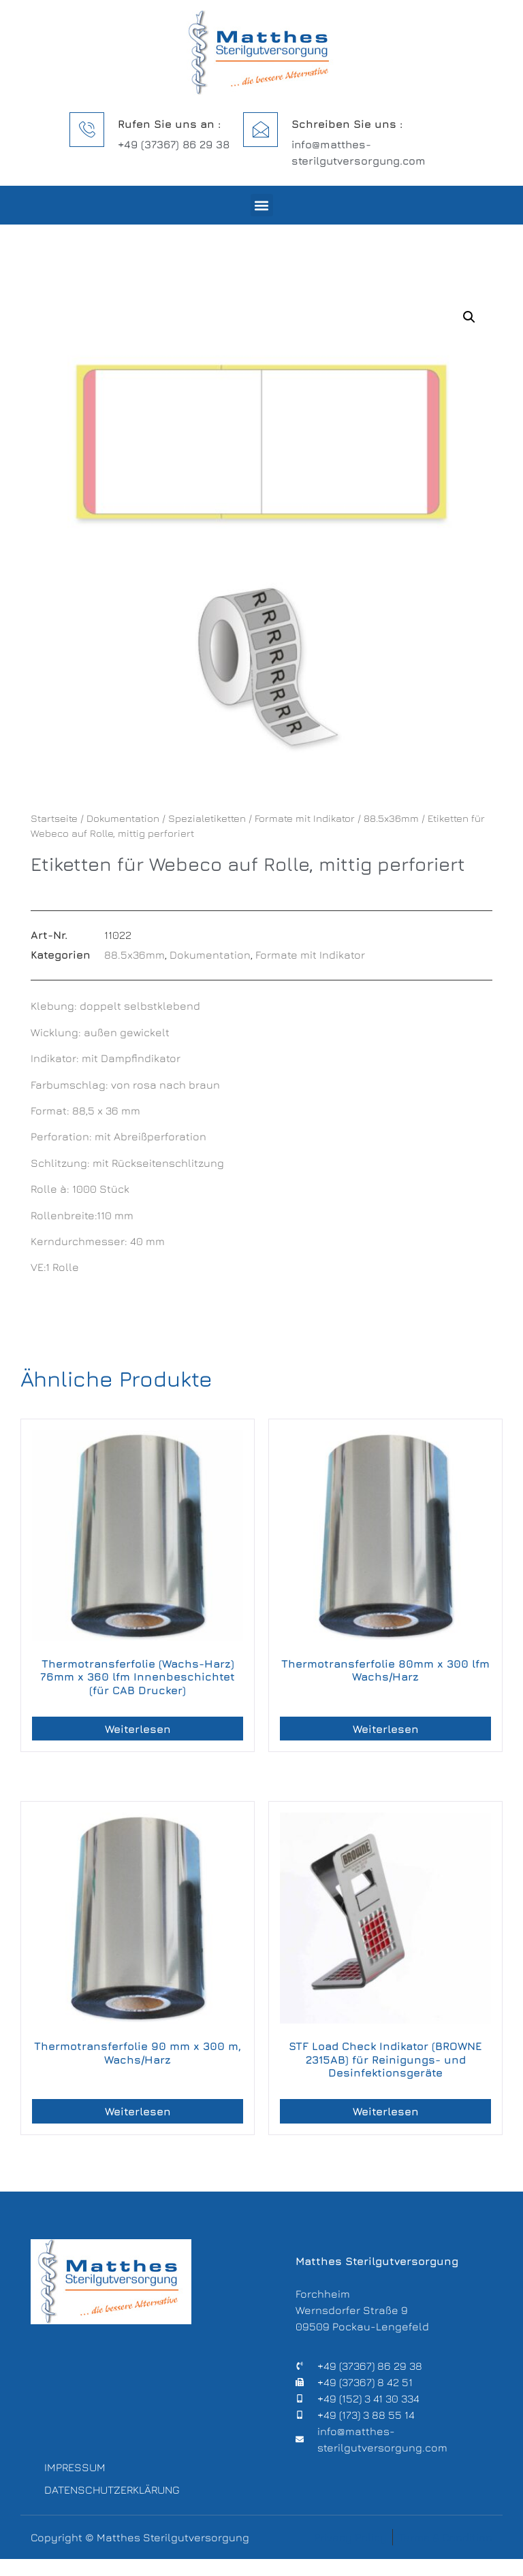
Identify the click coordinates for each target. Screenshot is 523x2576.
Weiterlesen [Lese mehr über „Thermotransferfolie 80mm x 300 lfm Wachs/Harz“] (386, 1729)
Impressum (75, 2471)
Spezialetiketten (207, 818)
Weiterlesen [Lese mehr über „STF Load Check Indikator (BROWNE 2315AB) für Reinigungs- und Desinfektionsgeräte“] (386, 2111)
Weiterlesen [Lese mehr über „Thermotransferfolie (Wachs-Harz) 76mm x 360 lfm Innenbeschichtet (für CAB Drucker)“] (138, 1729)
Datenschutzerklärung (109, 2502)
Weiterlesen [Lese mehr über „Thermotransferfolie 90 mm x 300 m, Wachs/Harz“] (138, 2111)
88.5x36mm (391, 818)
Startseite (54, 818)
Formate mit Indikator (305, 818)
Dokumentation (122, 818)
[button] (262, 205)
